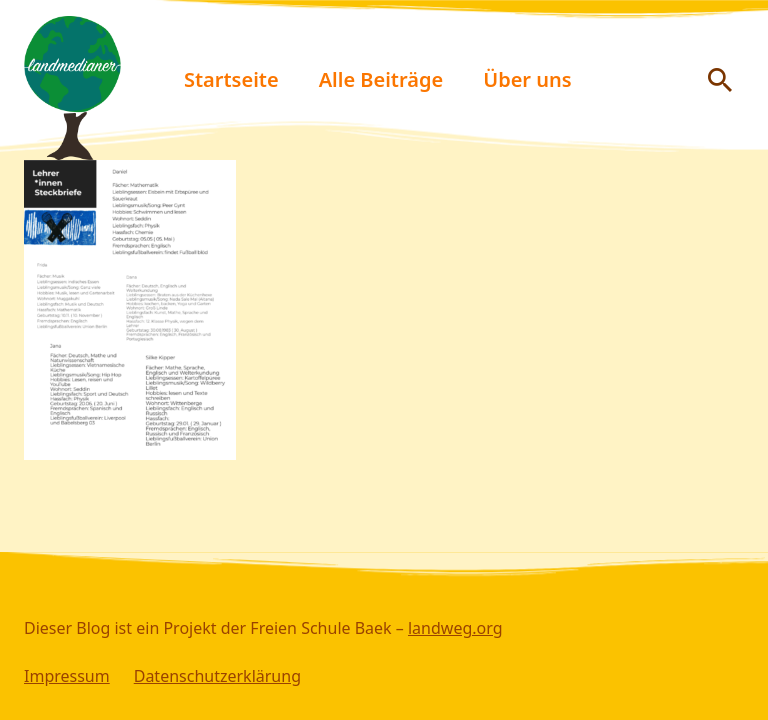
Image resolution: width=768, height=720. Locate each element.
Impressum (67, 676)
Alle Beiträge (381, 79)
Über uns (527, 79)
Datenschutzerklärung (217, 676)
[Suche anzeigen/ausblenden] (720, 80)
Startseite (231, 79)
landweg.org (455, 628)
